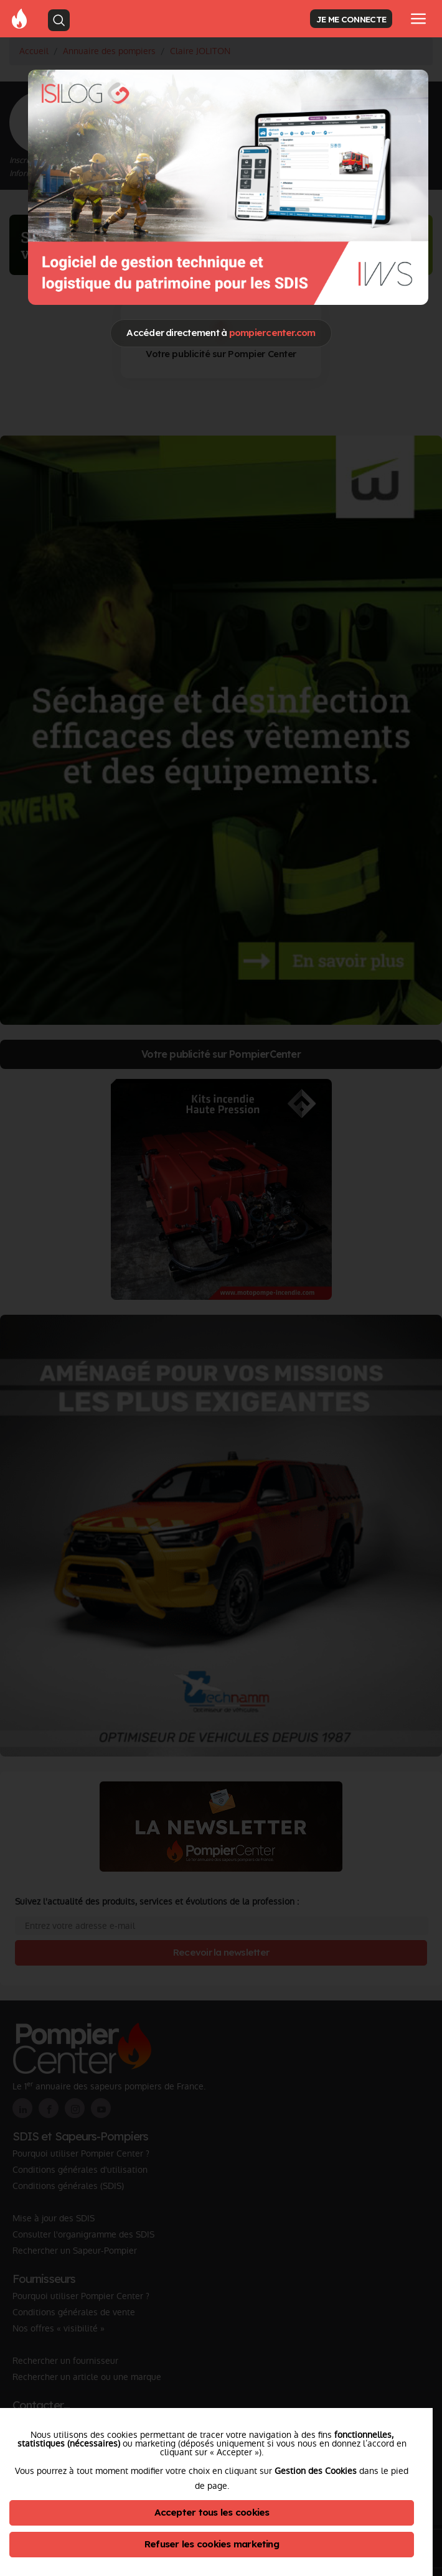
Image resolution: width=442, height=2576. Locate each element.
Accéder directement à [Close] (220, 332)
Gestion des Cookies (316, 2470)
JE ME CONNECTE (351, 19)
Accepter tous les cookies (212, 2512)
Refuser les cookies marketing (211, 2544)
